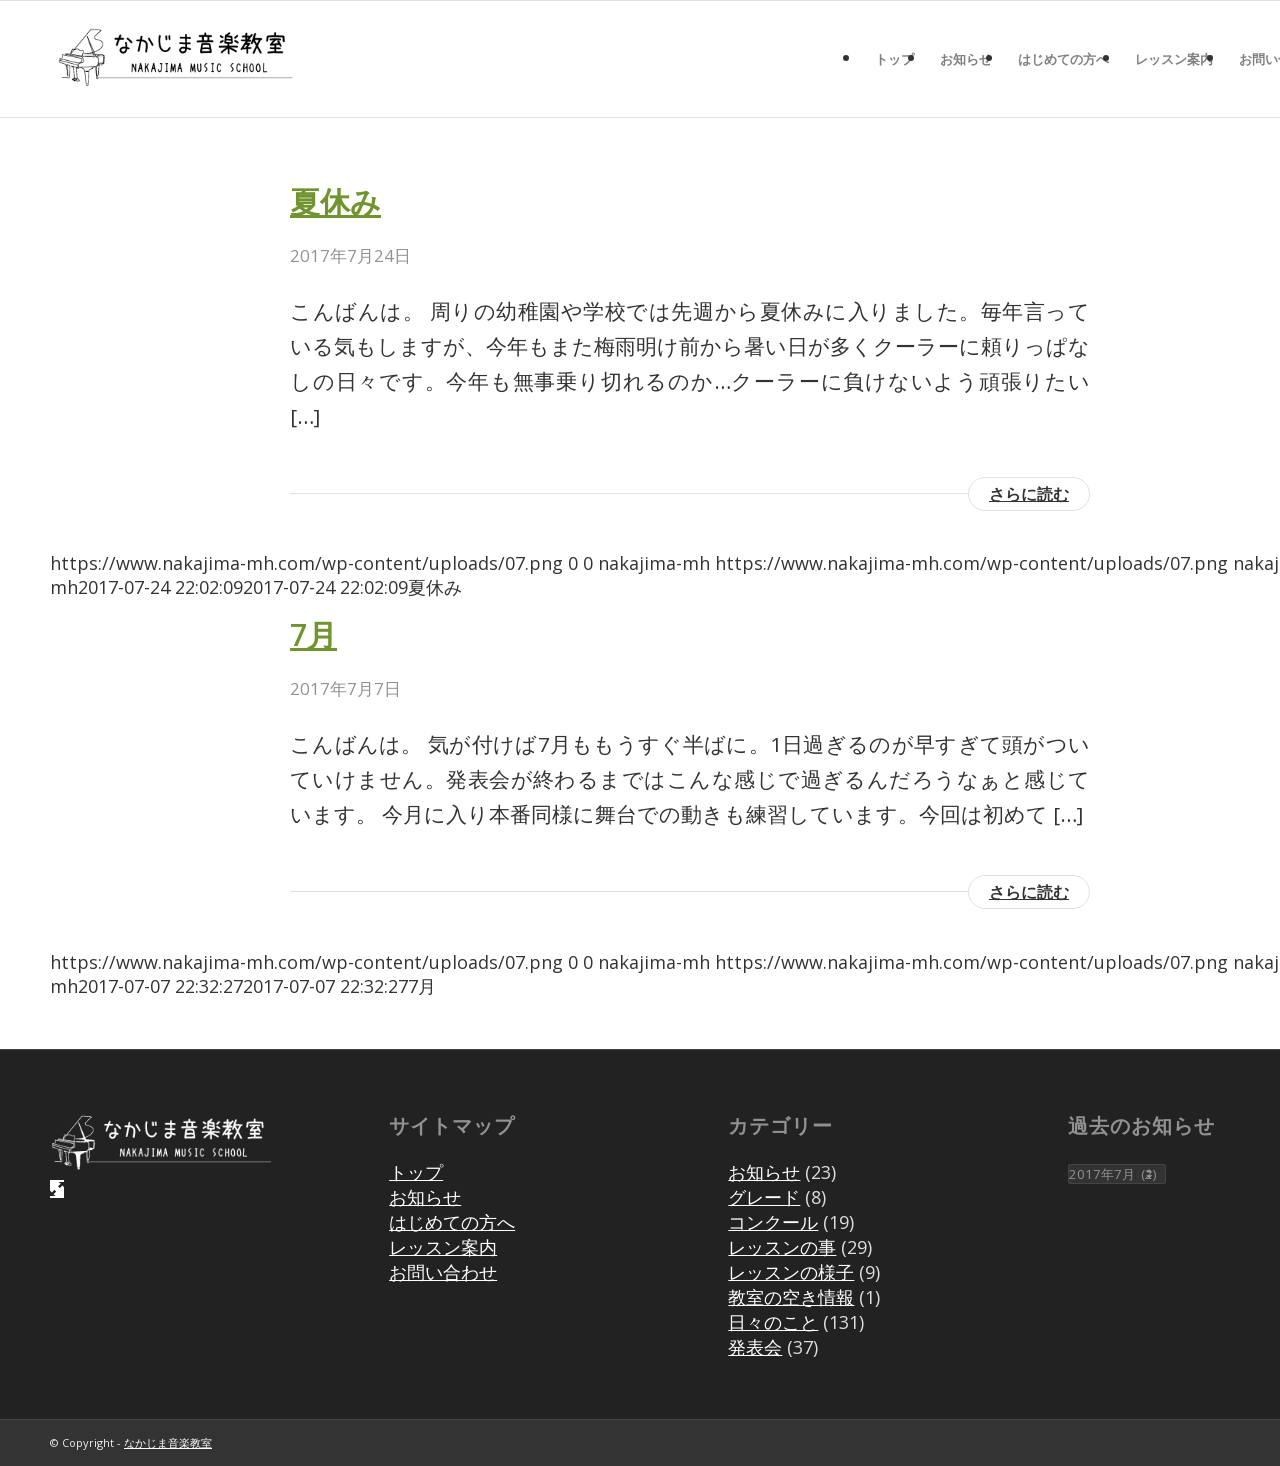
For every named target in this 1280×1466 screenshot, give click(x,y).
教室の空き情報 (791, 1297)
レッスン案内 (443, 1247)
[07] (175, 59)
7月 (313, 634)
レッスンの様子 (791, 1272)
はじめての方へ (452, 1222)
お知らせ (425, 1197)
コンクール (773, 1222)
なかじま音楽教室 (168, 1442)
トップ (416, 1172)
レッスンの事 (782, 1247)
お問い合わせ (443, 1272)
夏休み (335, 201)
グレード (764, 1197)
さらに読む (1029, 494)
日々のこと (773, 1322)
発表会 (755, 1347)
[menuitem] (894, 59)
